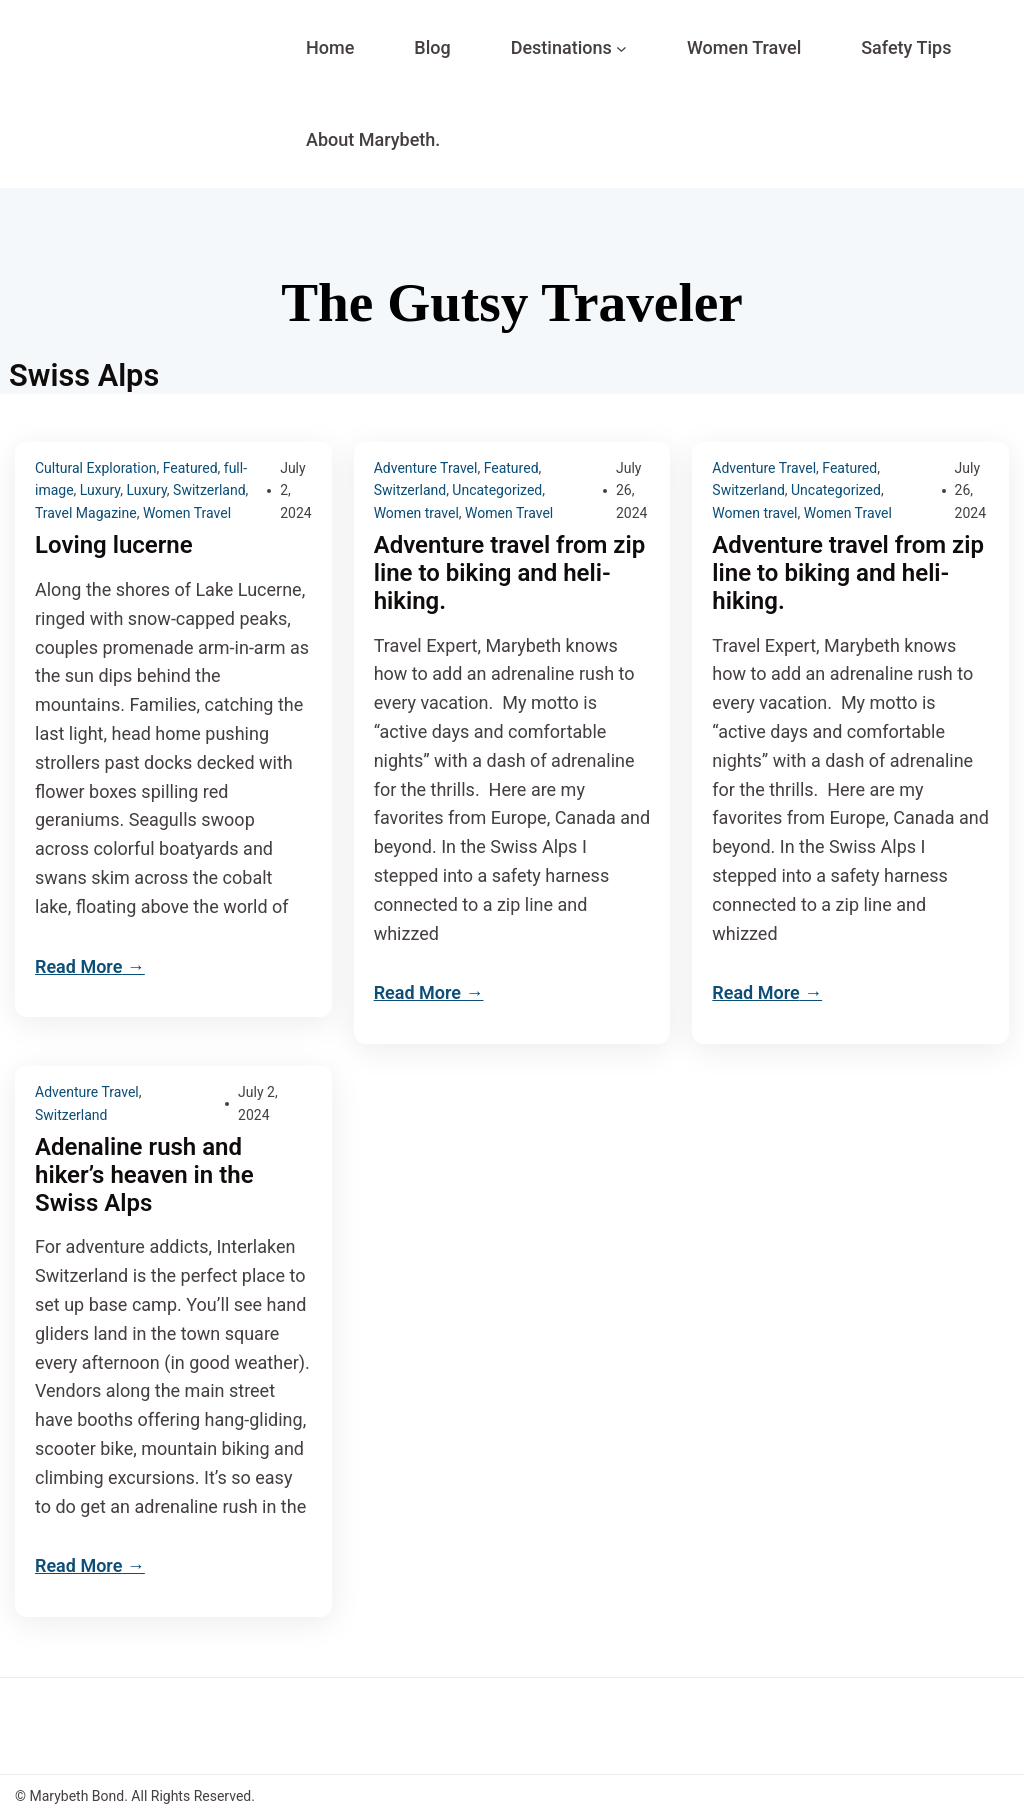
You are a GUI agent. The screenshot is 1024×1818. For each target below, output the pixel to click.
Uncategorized (497, 490)
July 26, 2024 (631, 490)
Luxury (100, 490)
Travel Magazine (86, 513)
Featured (190, 468)
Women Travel (187, 513)
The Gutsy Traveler (512, 302)
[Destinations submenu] (621, 48)
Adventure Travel (426, 468)
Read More (78, 966)
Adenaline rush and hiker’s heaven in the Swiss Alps (144, 1175)
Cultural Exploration (95, 468)
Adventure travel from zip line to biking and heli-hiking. (510, 573)
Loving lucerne (114, 545)
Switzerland (209, 490)
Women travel (416, 513)
